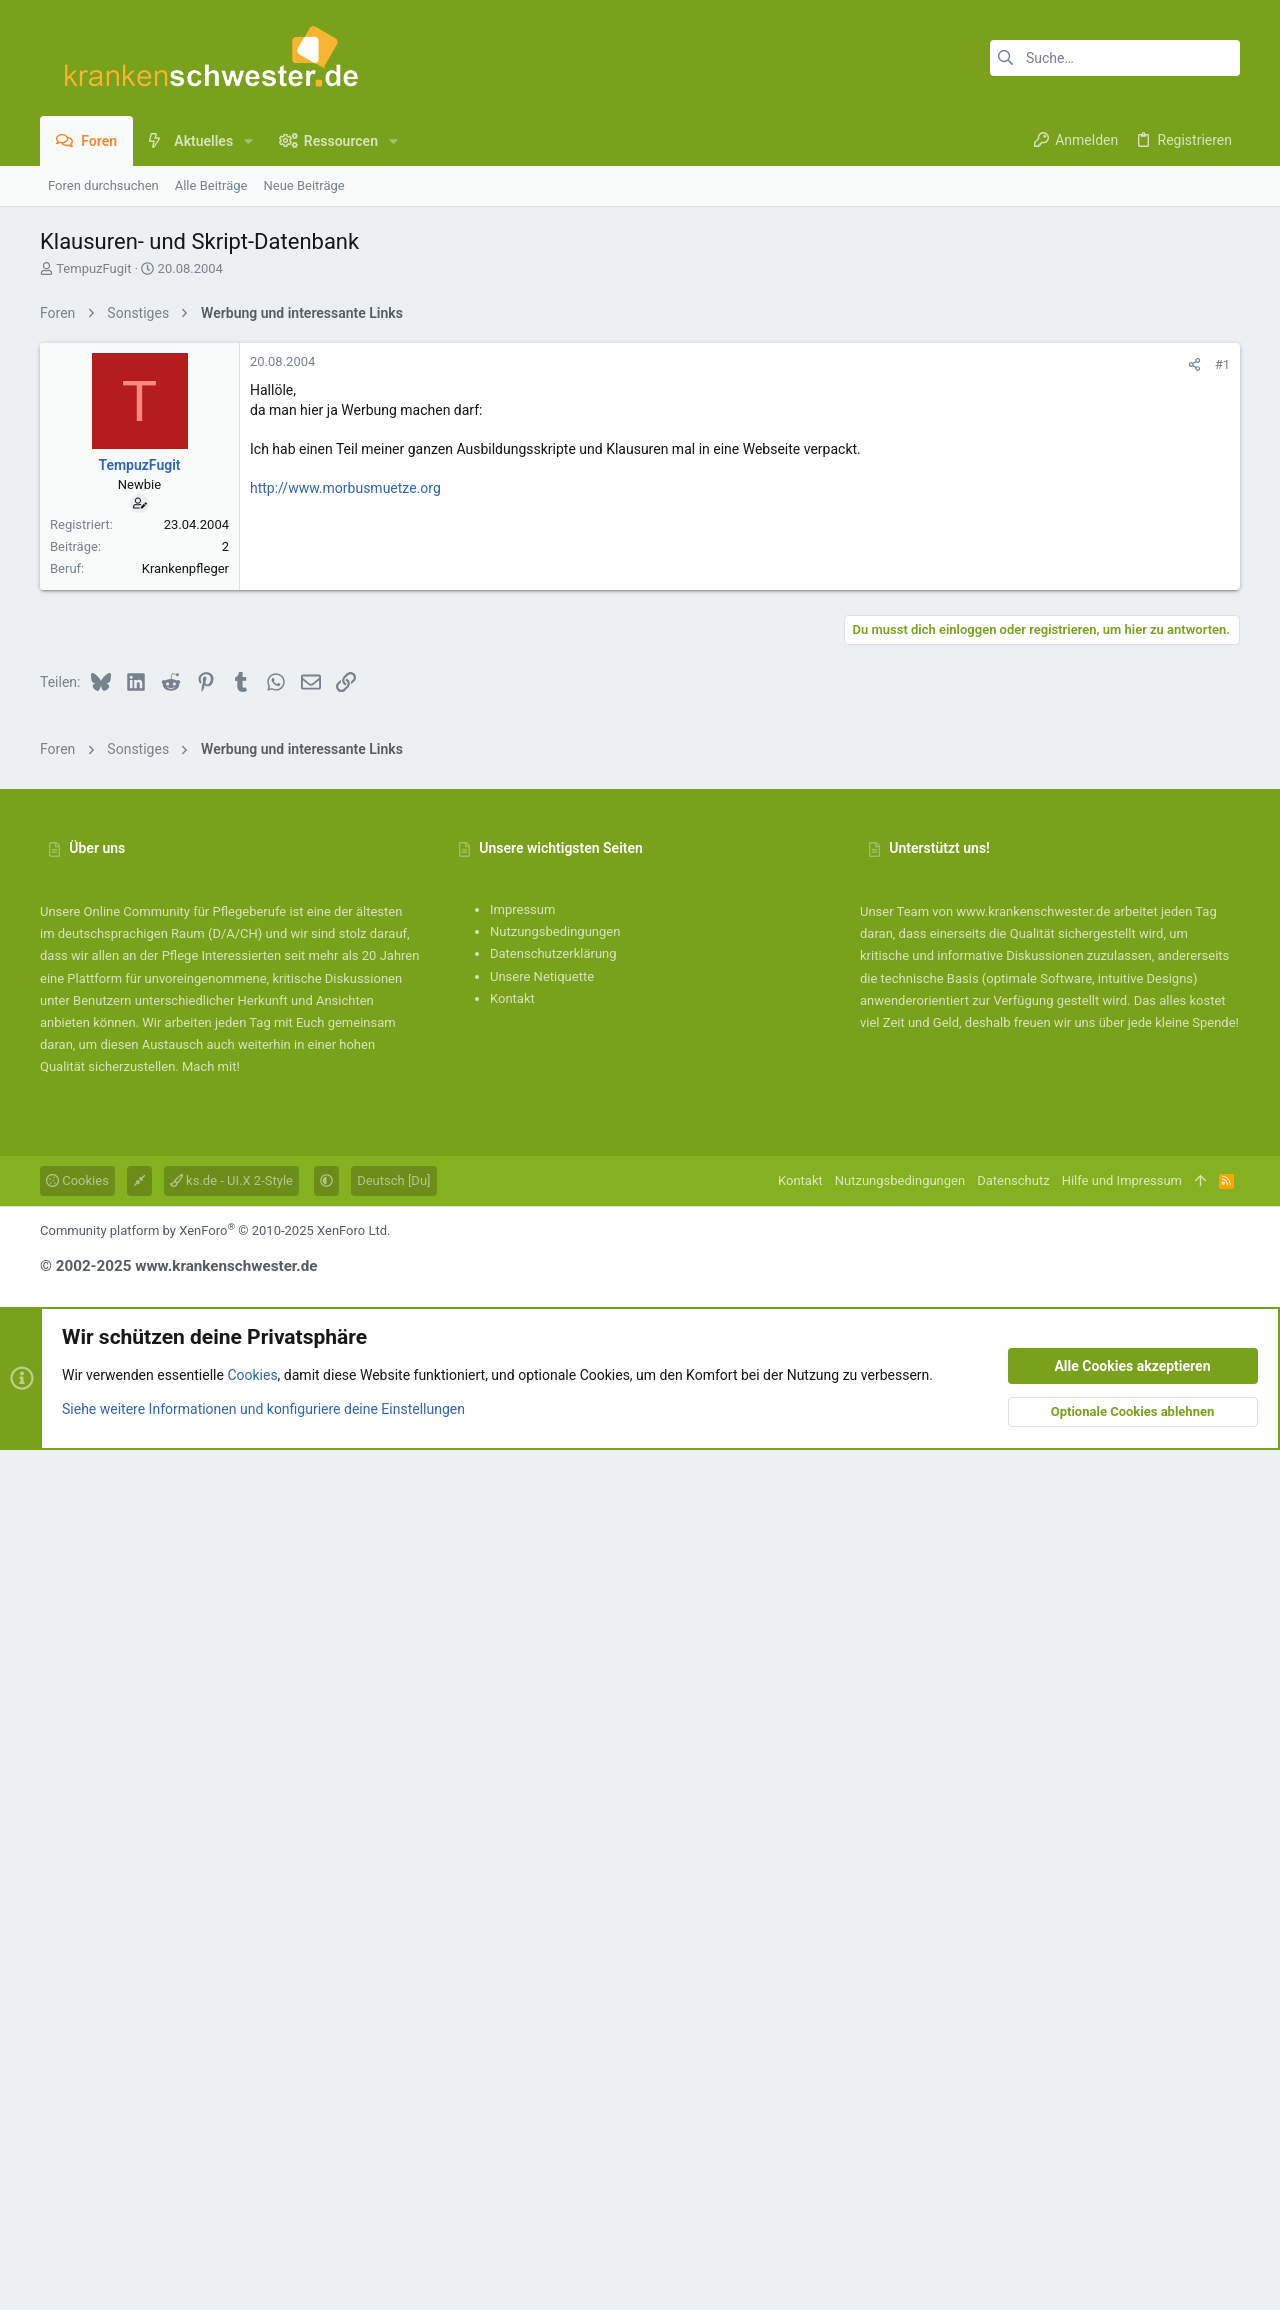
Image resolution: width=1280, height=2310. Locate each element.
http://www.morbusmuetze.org (345, 768)
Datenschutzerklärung (553, 1813)
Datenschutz (1013, 2040)
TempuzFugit (93, 268)
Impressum (522, 1769)
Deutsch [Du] (393, 2040)
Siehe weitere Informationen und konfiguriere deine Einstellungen (263, 2269)
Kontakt (512, 1858)
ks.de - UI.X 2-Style (231, 2040)
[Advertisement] (640, 473)
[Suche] (1115, 58)
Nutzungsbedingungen (555, 1791)
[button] (248, 141)
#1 (1222, 644)
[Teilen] (1194, 644)
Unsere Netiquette (542, 1836)
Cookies (77, 2040)
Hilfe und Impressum (1122, 2040)
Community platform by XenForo (215, 2090)
